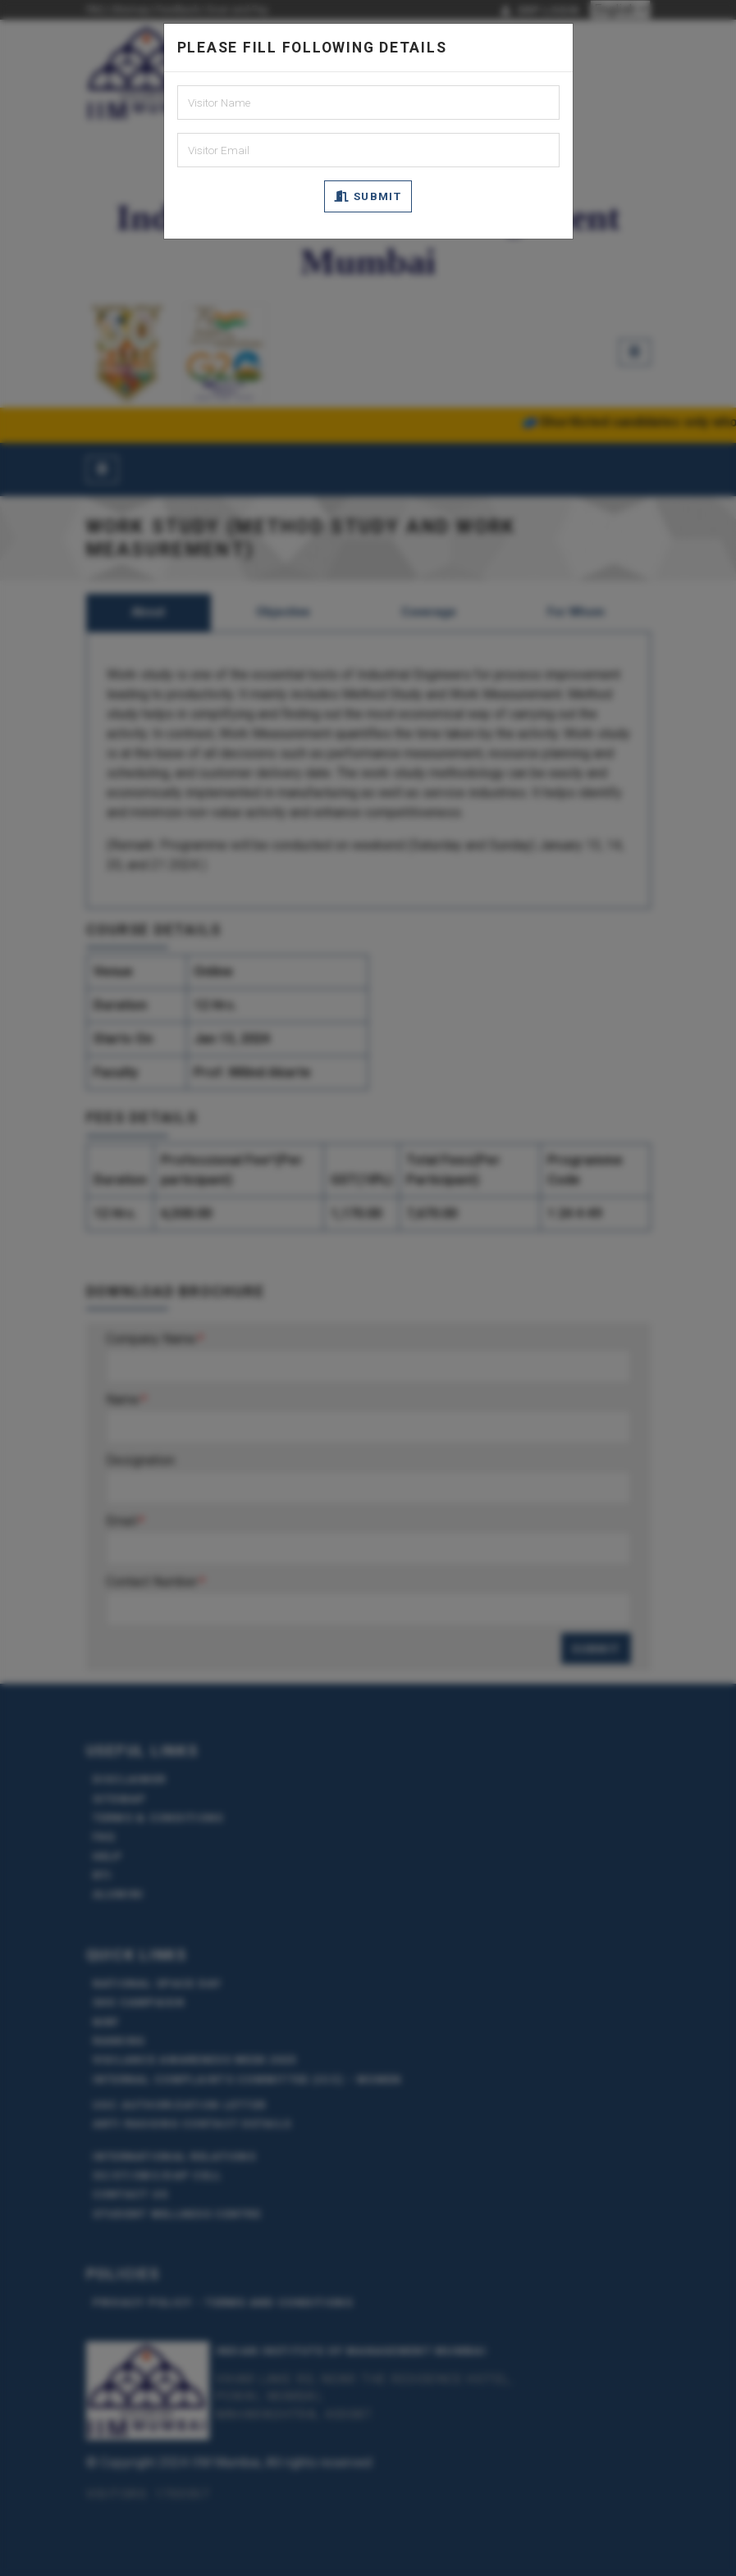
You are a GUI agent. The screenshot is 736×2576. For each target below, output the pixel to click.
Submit (368, 196)
